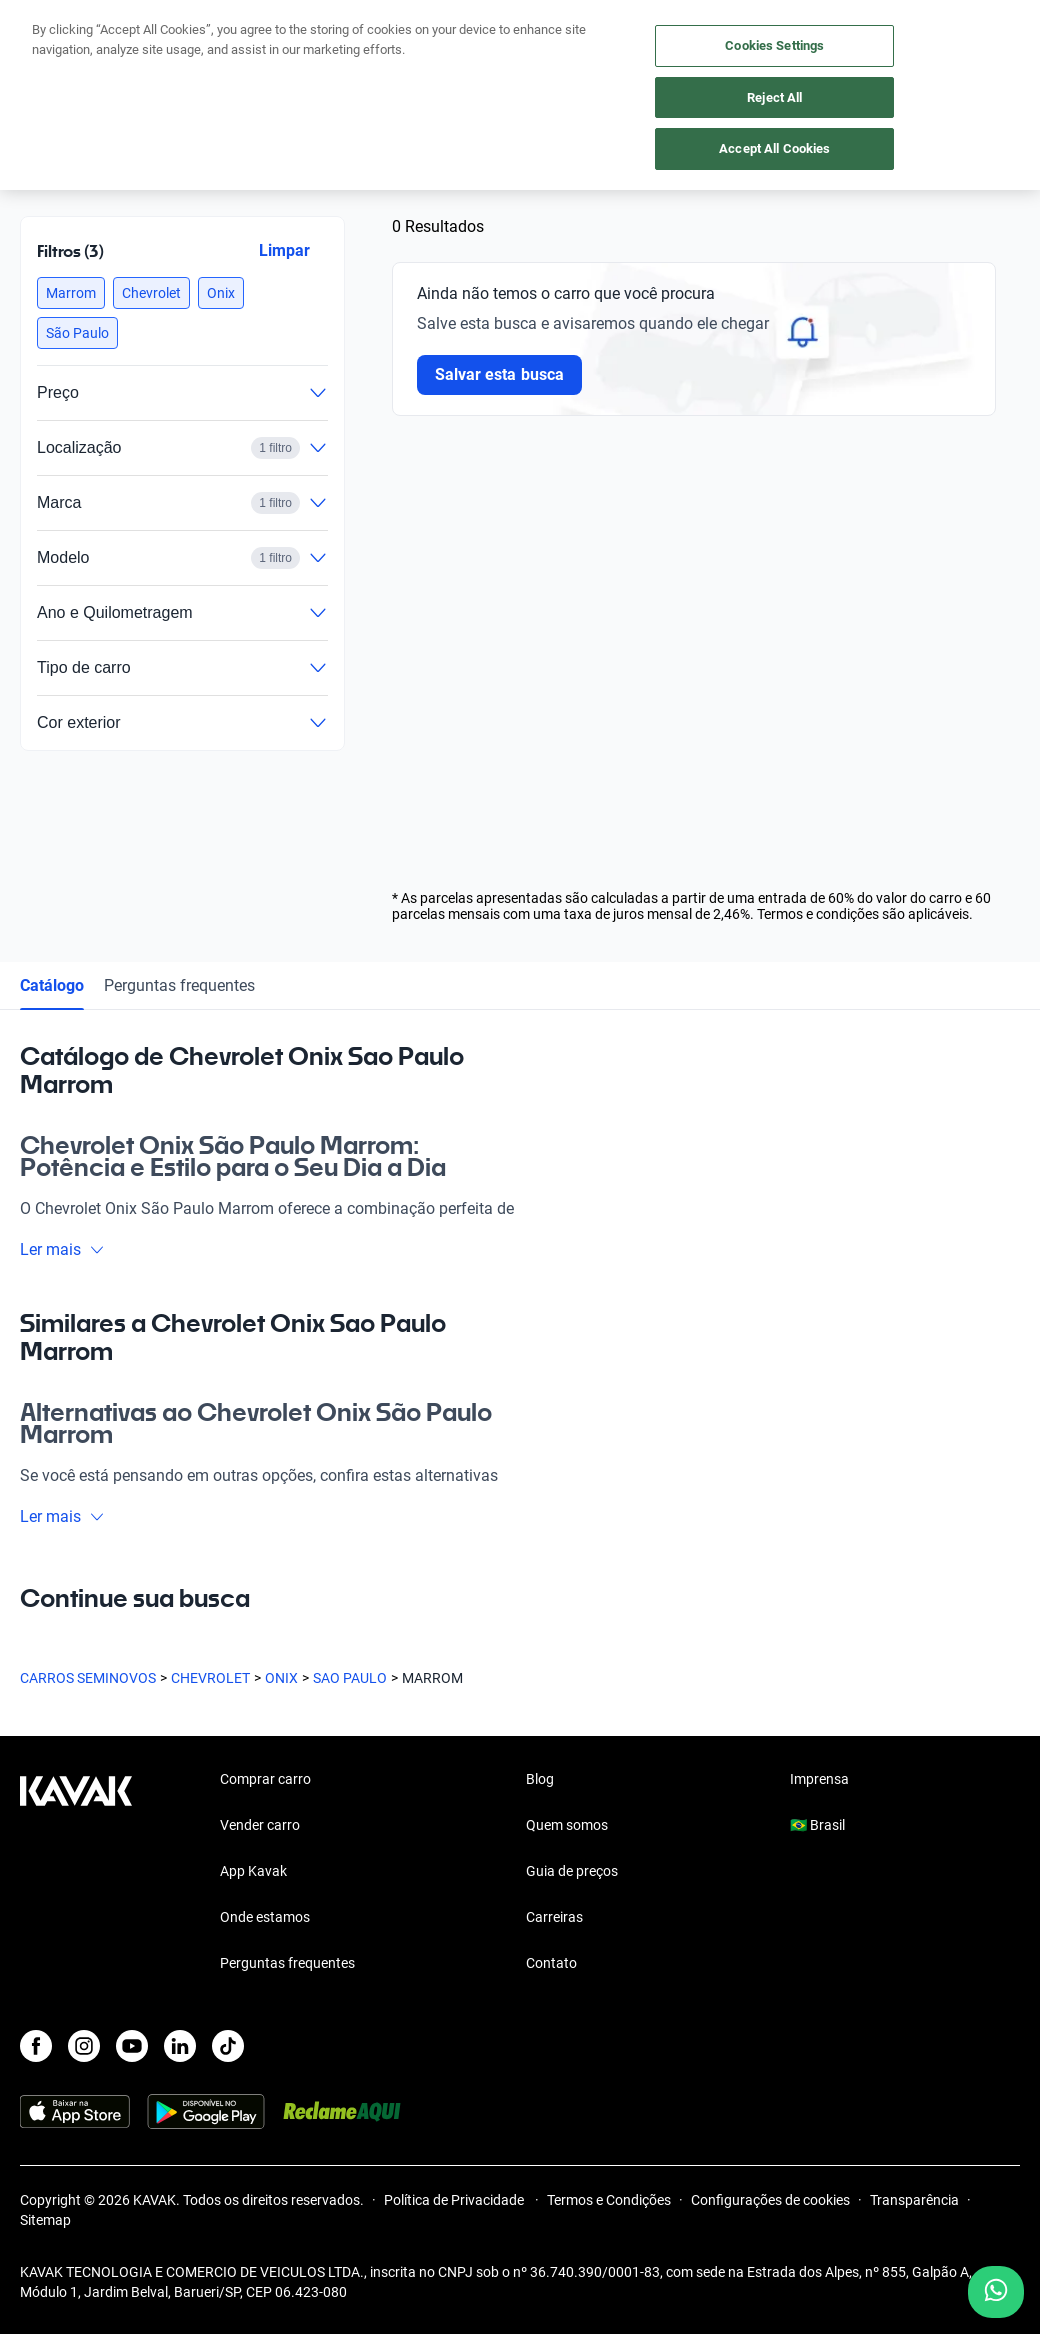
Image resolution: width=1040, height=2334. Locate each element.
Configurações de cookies (770, 2200)
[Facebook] (36, 2046)
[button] (71, 293)
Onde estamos (265, 1917)
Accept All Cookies (774, 148)
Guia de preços (572, 1871)
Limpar (284, 250)
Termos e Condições (609, 2200)
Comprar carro (265, 1779)
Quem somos (567, 1825)
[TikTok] (228, 2046)
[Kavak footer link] (76, 1873)
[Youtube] (132, 2046)
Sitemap (45, 2220)
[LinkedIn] (180, 2046)
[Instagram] (84, 2046)
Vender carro (260, 1825)
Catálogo (52, 985)
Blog (540, 1779)
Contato (551, 1963)
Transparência (914, 2200)
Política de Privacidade (455, 2200)
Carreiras (554, 1917)
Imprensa (819, 1779)
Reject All (774, 97)
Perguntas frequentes (179, 985)
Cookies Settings (774, 45)
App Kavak (253, 1871)
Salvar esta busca (499, 374)
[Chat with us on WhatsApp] (996, 2292)
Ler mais (62, 1249)
